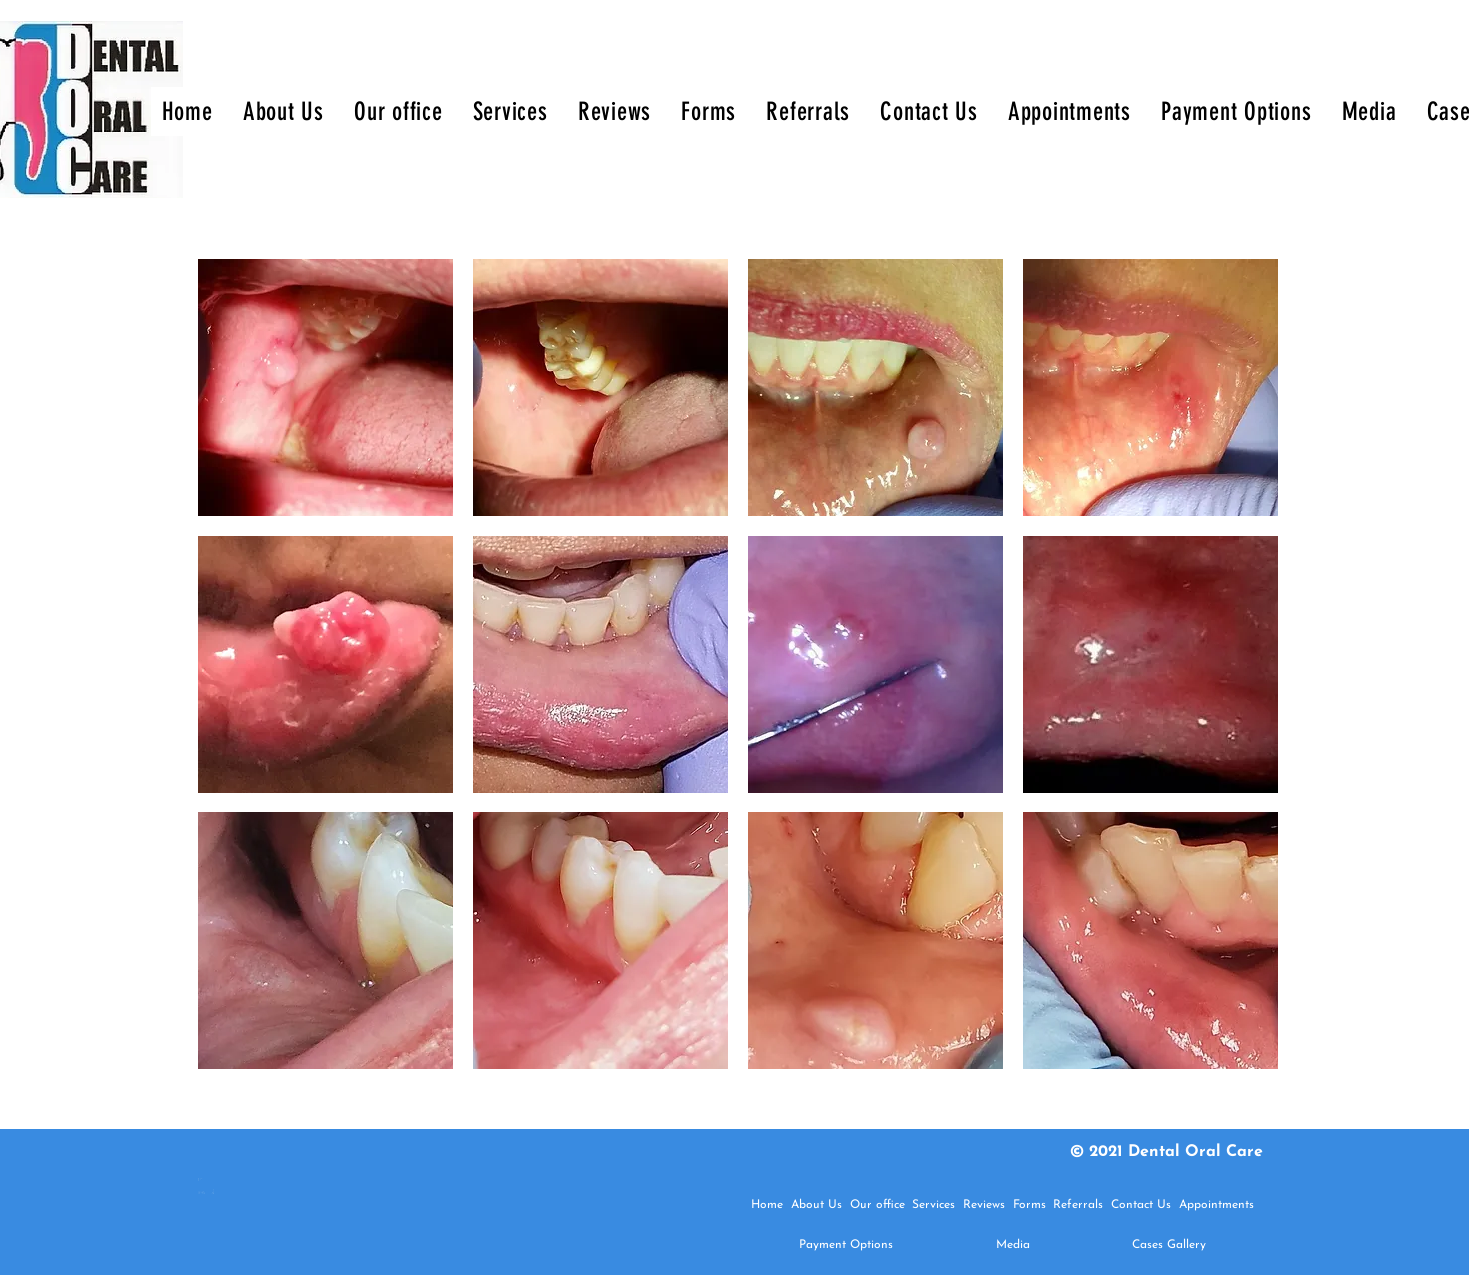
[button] (325, 387)
